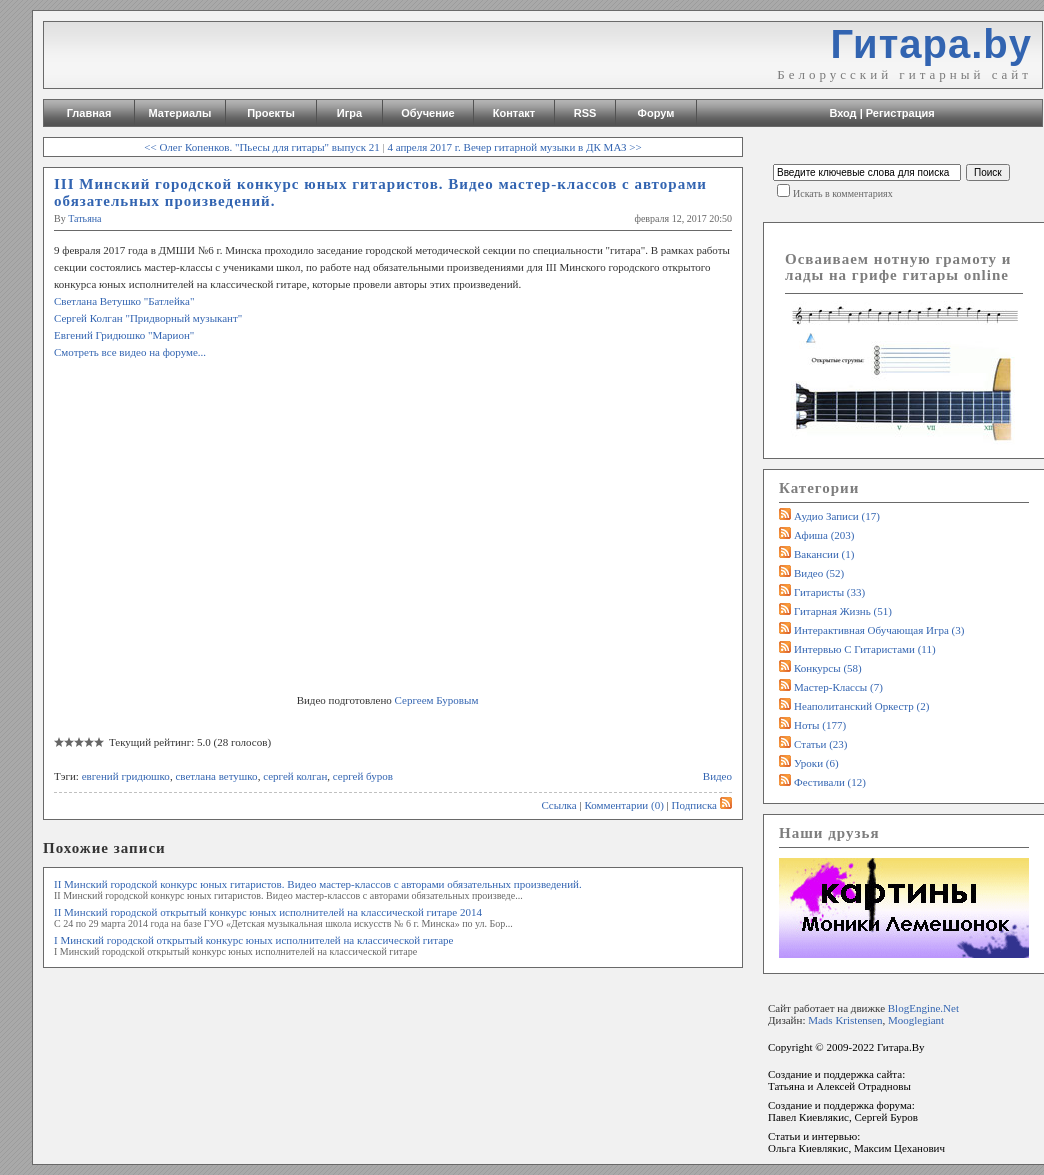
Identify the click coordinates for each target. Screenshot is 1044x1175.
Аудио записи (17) (837, 516)
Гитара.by (931, 44)
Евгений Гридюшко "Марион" (124, 335)
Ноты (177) (820, 725)
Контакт (514, 113)
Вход (842, 113)
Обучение (427, 113)
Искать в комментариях (843, 193)
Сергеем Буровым (437, 700)
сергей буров (363, 776)
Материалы (180, 113)
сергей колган (295, 776)
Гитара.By (901, 1047)
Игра (349, 113)
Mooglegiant (916, 1020)
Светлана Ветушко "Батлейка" (124, 301)
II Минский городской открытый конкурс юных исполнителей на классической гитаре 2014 (268, 912)
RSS (585, 113)
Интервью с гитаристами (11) (865, 649)
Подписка (702, 805)
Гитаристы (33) (829, 592)
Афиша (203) (824, 535)
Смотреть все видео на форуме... (130, 352)
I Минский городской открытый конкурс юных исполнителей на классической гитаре (253, 940)
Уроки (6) (816, 763)
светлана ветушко (216, 776)
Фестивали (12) (830, 782)
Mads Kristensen (845, 1020)
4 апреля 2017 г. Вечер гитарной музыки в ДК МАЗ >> (514, 147)
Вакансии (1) (824, 554)
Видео (717, 776)
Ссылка (558, 805)
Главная (89, 113)
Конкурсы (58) (828, 668)
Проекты (271, 113)
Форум (656, 113)
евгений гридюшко (126, 776)
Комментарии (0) (623, 805)
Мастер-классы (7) (838, 687)
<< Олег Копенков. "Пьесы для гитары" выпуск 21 (262, 147)
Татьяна (84, 218)
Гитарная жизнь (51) (843, 611)
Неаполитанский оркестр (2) (861, 706)
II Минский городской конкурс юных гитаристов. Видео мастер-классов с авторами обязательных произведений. (318, 884)
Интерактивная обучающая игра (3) (879, 630)
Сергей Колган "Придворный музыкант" (148, 318)
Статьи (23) (821, 744)
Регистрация (900, 113)
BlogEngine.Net (923, 1008)
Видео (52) (819, 573)
